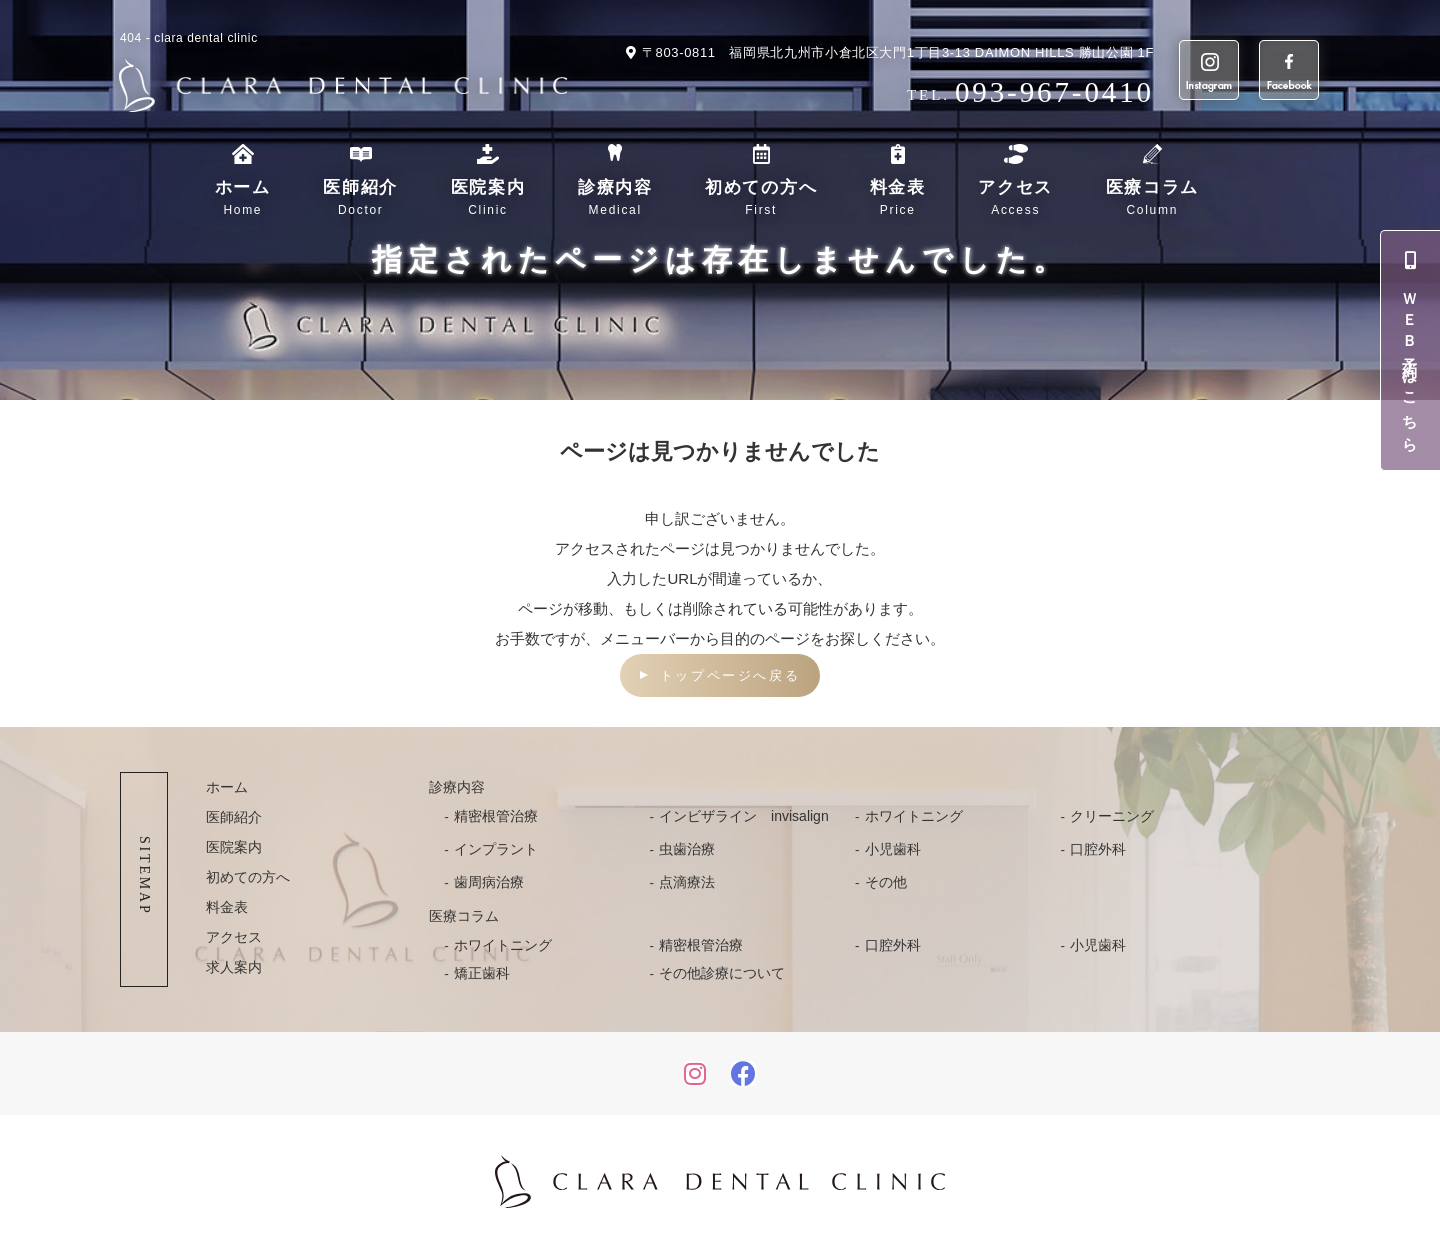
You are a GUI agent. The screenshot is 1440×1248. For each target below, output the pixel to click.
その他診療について (722, 973)
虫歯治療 (687, 849)
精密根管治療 (496, 816)
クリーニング (1112, 816)
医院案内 (488, 198)
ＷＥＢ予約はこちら (1411, 350)
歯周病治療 (489, 882)
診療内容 (615, 198)
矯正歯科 (482, 973)
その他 (886, 882)
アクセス (1015, 198)
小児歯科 (893, 849)
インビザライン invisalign (744, 816)
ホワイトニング (914, 816)
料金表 (898, 198)
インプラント (496, 849)
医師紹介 (360, 198)
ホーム (243, 198)
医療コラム (1153, 198)
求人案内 (234, 967)
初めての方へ (761, 198)
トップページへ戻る (730, 675)
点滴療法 (687, 882)
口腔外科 (1098, 849)
